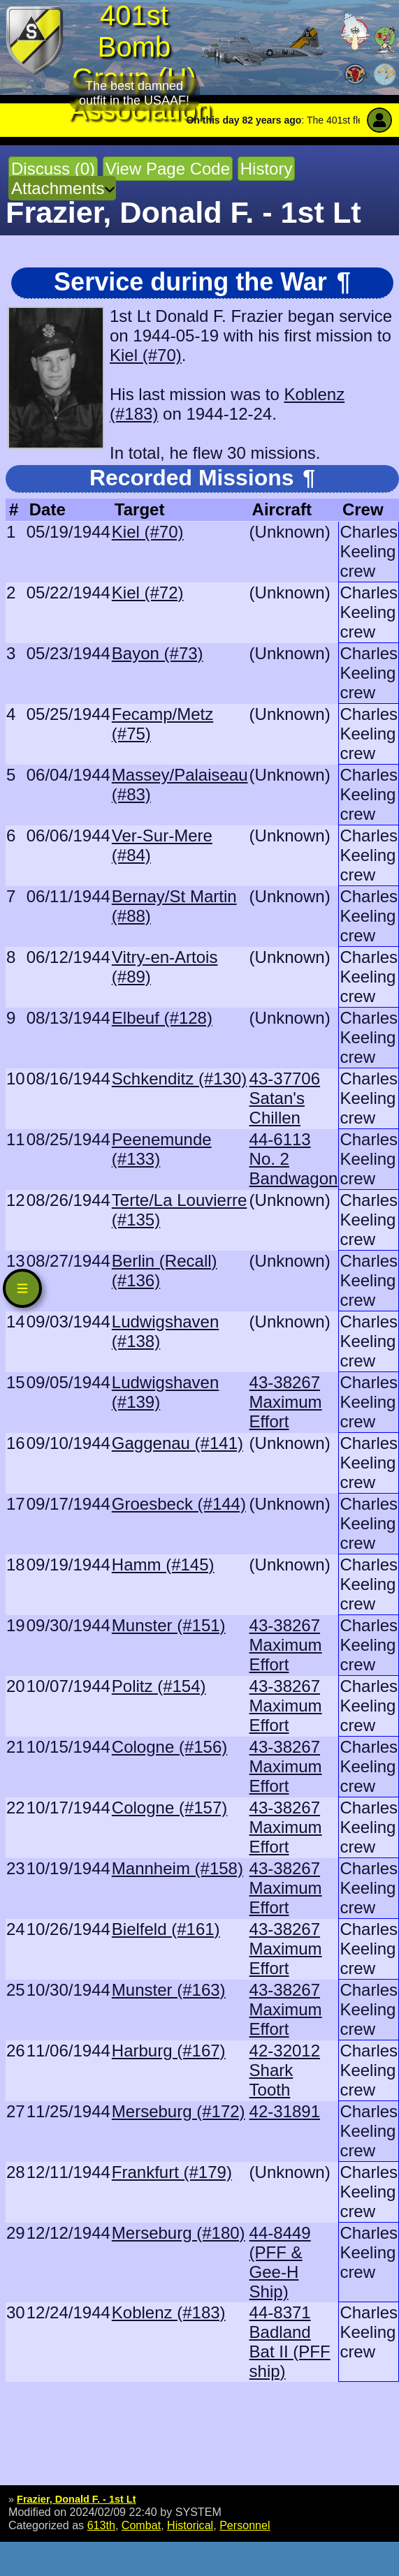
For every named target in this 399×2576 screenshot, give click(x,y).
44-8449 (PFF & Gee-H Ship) (280, 2262)
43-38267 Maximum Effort (285, 1402)
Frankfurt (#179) (172, 2172)
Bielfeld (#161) (166, 1929)
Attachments (57, 188)
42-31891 (284, 2111)
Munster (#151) (169, 1625)
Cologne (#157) (169, 1807)
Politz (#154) (159, 1686)
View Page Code (168, 168)
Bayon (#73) (157, 653)
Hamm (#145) (163, 1564)
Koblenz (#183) (169, 2312)
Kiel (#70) (146, 355)
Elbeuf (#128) (162, 1017)
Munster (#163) (169, 1989)
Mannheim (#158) (177, 1868)
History (266, 168)
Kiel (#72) (148, 592)
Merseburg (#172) (178, 2111)
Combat (141, 2525)
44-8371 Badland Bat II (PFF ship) (290, 2341)
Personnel (244, 2525)
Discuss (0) (53, 168)
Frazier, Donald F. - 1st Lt (76, 2499)
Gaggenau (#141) (177, 1443)
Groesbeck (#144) (179, 1503)
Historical (190, 2525)
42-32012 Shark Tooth (284, 2070)
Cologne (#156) (169, 1746)
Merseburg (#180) (178, 2232)
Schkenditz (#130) (179, 1078)
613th (101, 2525)
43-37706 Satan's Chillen (284, 1098)
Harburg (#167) (169, 2050)
